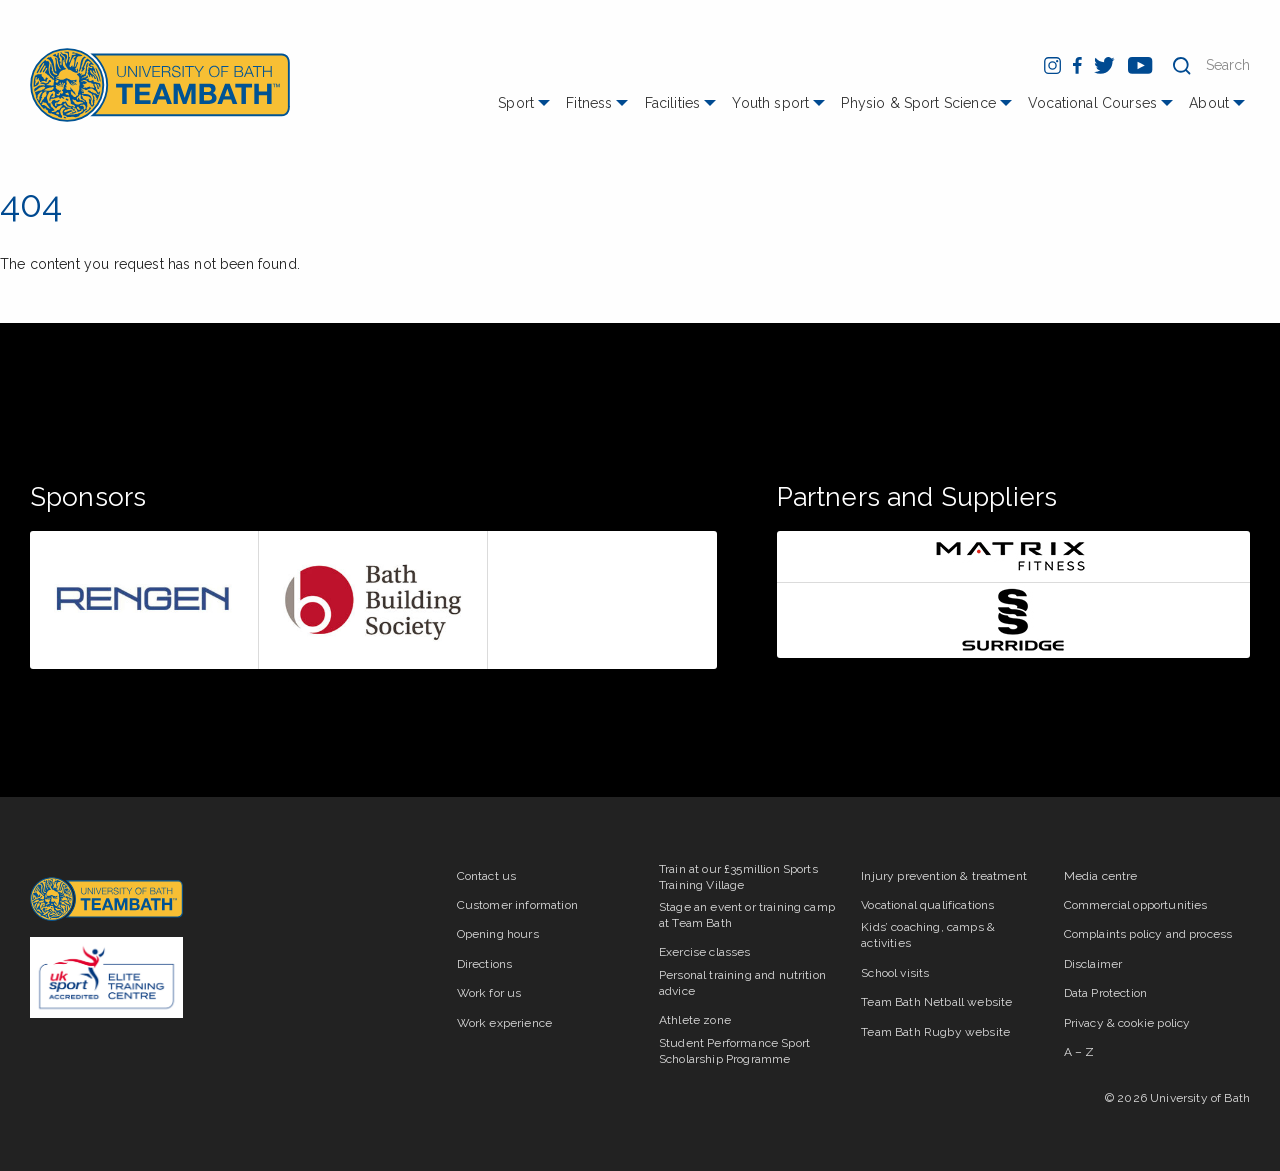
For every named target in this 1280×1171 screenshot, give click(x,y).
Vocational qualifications (927, 905)
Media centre (1101, 876)
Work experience (504, 1023)
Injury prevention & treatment (944, 876)
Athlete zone (695, 1020)
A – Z (1079, 1052)
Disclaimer (1093, 964)
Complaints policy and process (1148, 934)
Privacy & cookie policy (1127, 1023)
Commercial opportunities (1136, 905)
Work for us (489, 993)
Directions (485, 964)
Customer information (517, 905)
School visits (895, 973)
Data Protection (1105, 993)
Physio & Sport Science (918, 103)
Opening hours (498, 934)
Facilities (673, 103)
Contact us (487, 876)
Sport (516, 103)
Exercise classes (705, 952)
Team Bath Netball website (936, 1002)
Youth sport (770, 103)
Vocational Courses (1092, 103)
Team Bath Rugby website (935, 1032)
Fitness (589, 103)
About (1209, 103)
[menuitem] (526, 110)
